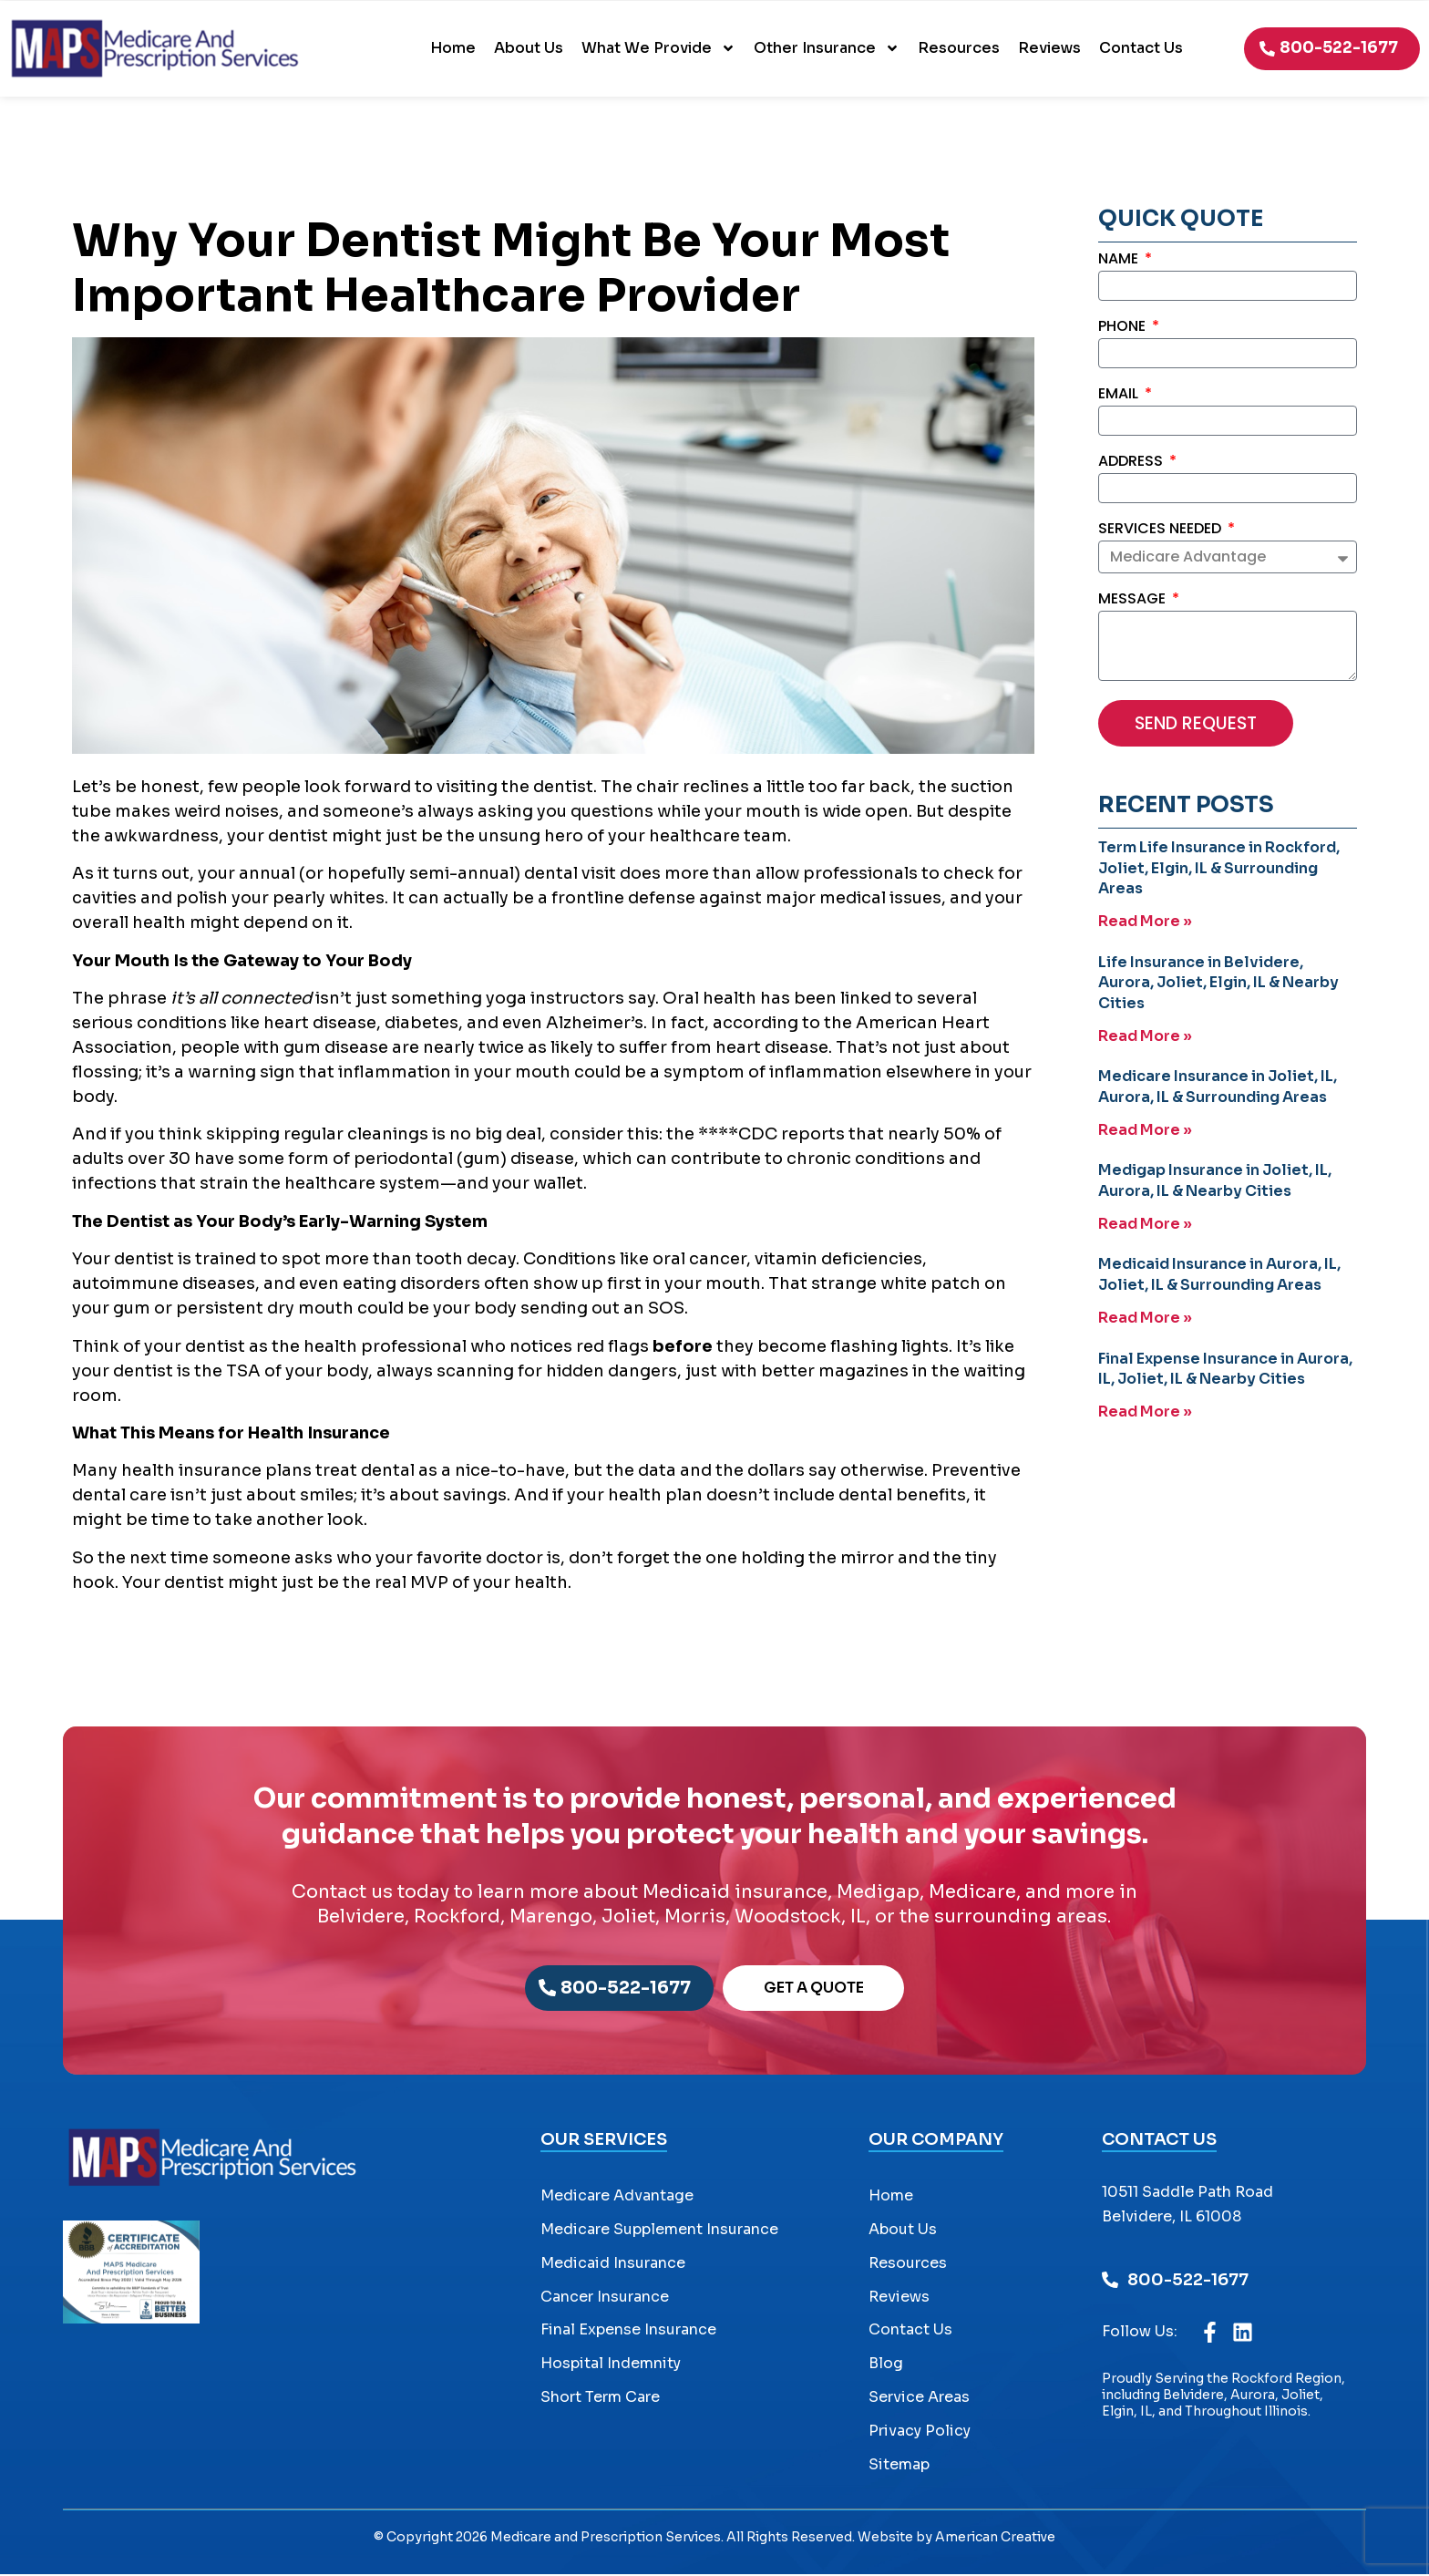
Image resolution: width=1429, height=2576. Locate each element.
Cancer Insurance (604, 2298)
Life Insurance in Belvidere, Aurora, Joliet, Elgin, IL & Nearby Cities (1218, 983)
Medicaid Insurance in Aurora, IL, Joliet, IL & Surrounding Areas (1219, 1274)
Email (1120, 395)
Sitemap (899, 2466)
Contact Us (1141, 47)
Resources (959, 47)
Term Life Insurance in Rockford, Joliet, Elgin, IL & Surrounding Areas (1219, 870)
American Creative (995, 2539)
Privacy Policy (920, 2432)
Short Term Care (600, 2398)
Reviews (1049, 47)
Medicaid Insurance (612, 2264)
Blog (886, 2365)
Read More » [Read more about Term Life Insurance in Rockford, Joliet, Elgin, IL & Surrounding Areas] (1145, 923)
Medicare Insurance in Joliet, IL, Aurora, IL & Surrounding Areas (1217, 1087)
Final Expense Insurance (628, 2332)
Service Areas (919, 2398)
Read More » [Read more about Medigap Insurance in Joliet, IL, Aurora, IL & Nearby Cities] (1145, 1224)
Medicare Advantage (617, 2197)
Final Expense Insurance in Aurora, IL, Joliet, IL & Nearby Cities (1225, 1367)
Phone (1123, 327)
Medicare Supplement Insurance (659, 2231)
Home (453, 47)
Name (1120, 260)
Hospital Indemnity (610, 2365)
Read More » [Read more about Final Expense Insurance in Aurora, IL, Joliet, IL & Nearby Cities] (1145, 1411)
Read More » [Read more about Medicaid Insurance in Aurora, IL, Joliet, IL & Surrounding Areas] (1145, 1317)
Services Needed (1161, 530)
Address (1132, 462)
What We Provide (658, 48)
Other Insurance (827, 48)
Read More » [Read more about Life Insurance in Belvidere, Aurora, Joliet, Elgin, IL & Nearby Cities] (1145, 1036)
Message (1133, 601)
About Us (528, 47)
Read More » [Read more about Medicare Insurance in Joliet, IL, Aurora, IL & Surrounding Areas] (1145, 1130)
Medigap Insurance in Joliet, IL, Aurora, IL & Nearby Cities (1214, 1180)
